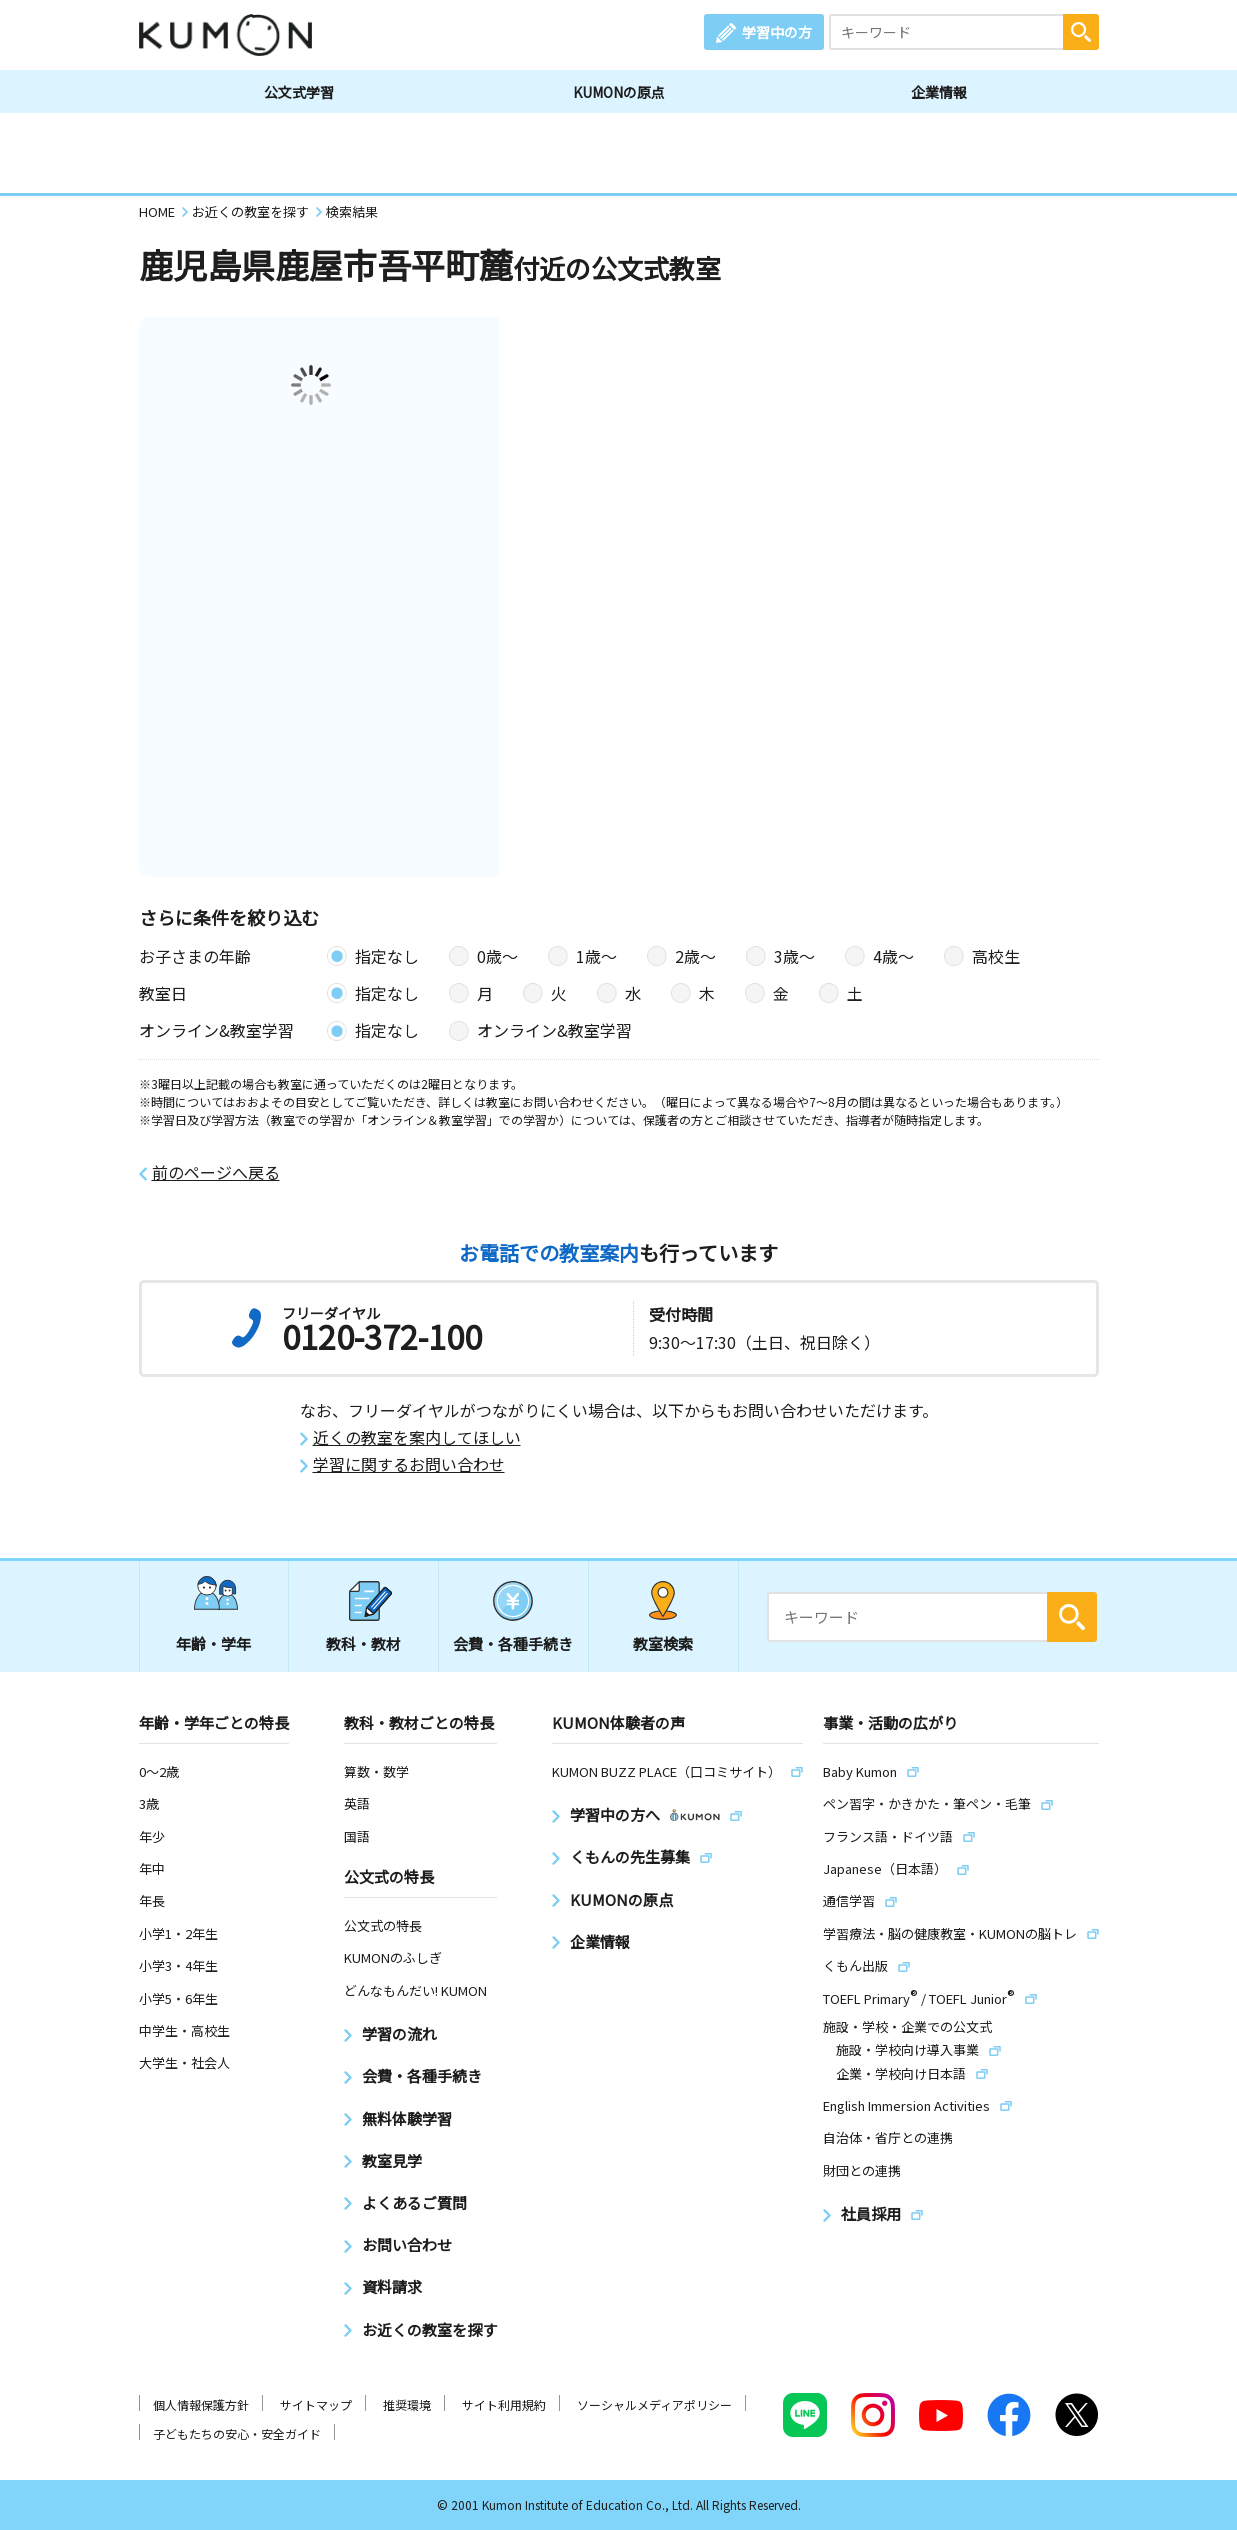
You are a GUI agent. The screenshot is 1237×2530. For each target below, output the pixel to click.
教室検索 (663, 1643)
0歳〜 (497, 956)
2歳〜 (695, 956)
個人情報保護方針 (201, 2404)
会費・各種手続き (513, 1643)
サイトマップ (316, 2404)
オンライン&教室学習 (554, 1030)
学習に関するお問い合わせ (409, 1464)
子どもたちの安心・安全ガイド (237, 2433)
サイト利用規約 (504, 2404)
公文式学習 (299, 92)
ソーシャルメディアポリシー (654, 2404)
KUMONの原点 (619, 92)
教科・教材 (363, 1643)
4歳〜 (893, 956)
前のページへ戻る (216, 1172)
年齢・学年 (213, 1643)
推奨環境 (407, 2404)
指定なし (387, 956)
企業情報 (939, 92)
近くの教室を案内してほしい (417, 1437)
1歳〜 (596, 956)
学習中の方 (777, 32)
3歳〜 (794, 956)
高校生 (996, 956)
